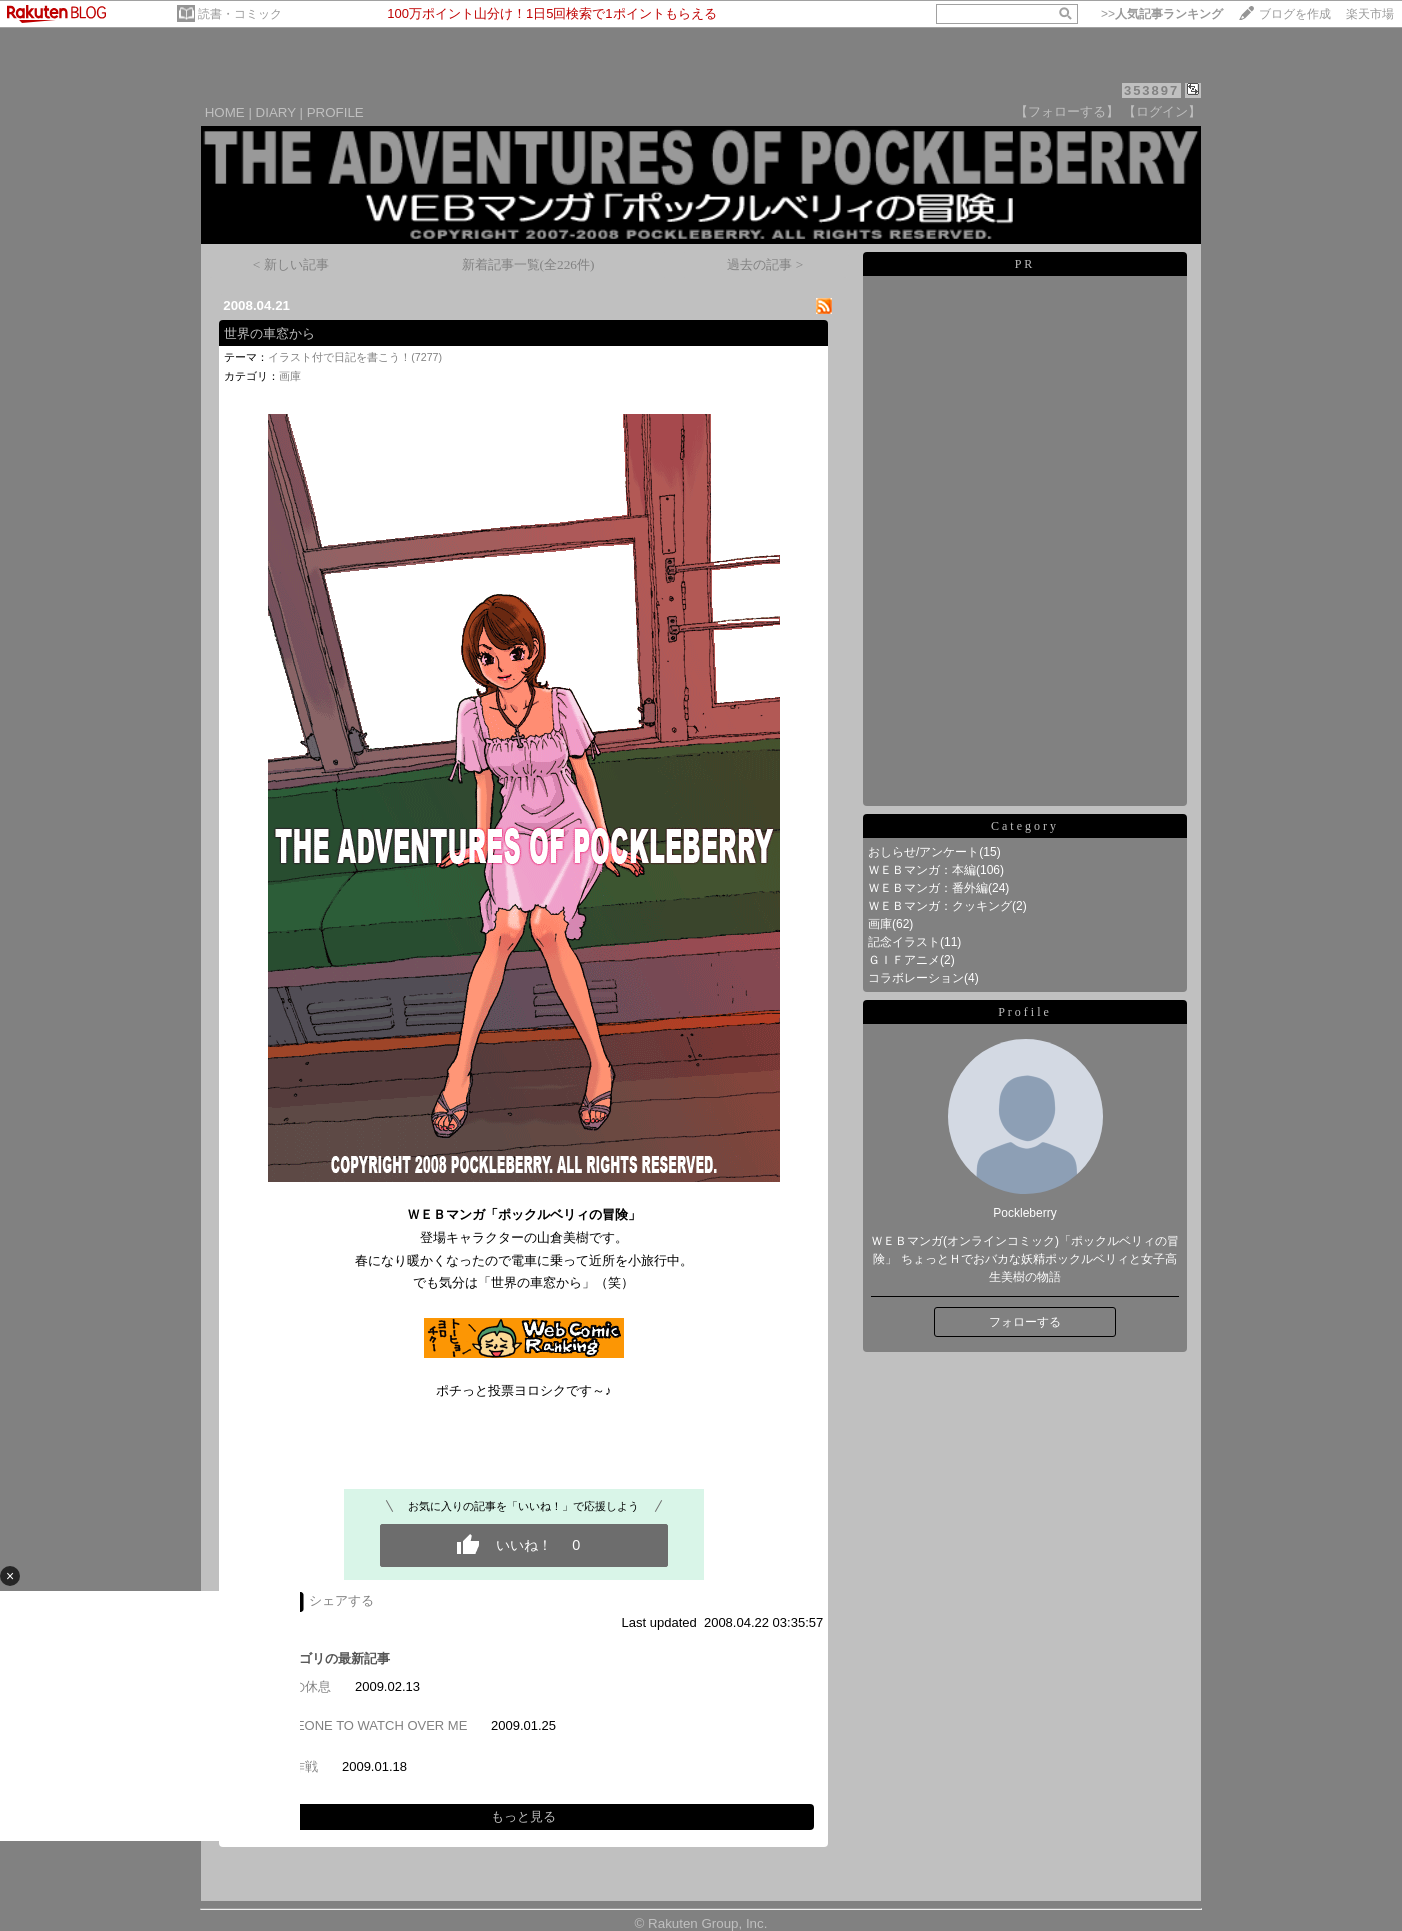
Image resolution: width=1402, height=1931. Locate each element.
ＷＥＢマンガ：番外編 (928, 888)
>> (1162, 14)
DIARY (276, 112)
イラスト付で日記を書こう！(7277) (355, 357)
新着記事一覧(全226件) (528, 264)
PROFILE (335, 112)
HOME (225, 112)
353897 (1151, 90)
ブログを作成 (1295, 14)
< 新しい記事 (291, 264)
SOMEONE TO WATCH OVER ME (366, 1725)
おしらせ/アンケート (923, 852)
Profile (1025, 1012)
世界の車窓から (269, 333)
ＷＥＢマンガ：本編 (922, 870)
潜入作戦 (292, 1766)
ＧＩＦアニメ (904, 960)
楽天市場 (1370, 14)
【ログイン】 (1162, 111)
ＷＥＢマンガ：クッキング (940, 906)
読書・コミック (240, 14)
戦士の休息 (298, 1686)
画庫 (290, 376)
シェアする (341, 1600)
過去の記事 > (765, 264)
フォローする (1025, 1322)
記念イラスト (904, 942)
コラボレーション (916, 978)
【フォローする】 (1067, 111)
